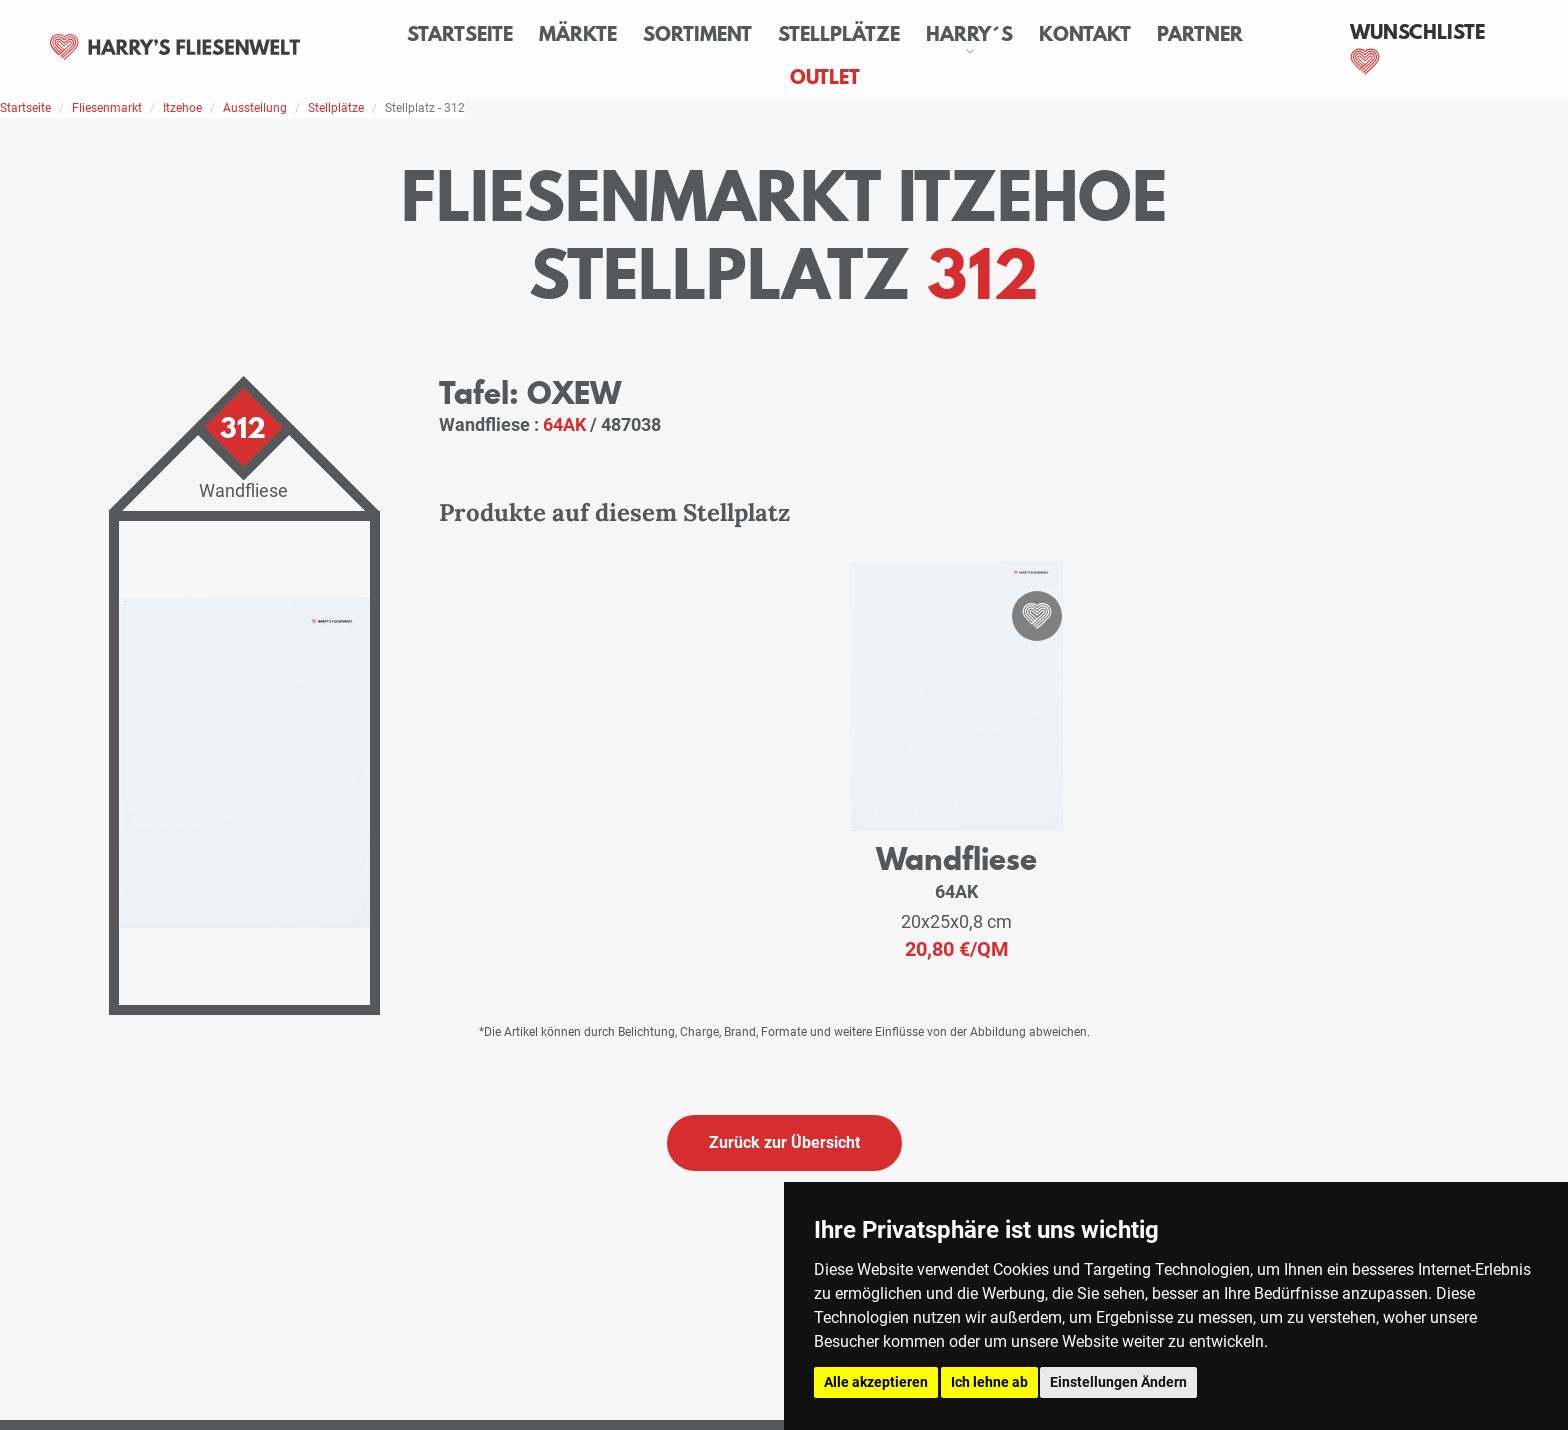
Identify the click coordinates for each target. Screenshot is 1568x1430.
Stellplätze (839, 34)
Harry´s (969, 34)
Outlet (825, 77)
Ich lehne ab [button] (989, 1382)
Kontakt (1085, 34)
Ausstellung (255, 108)
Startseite (460, 34)
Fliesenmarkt (107, 108)
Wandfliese (956, 858)
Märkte (578, 34)
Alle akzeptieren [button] (876, 1382)
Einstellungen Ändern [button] (1118, 1382)
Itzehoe (182, 108)
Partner (1200, 34)
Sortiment (697, 34)
